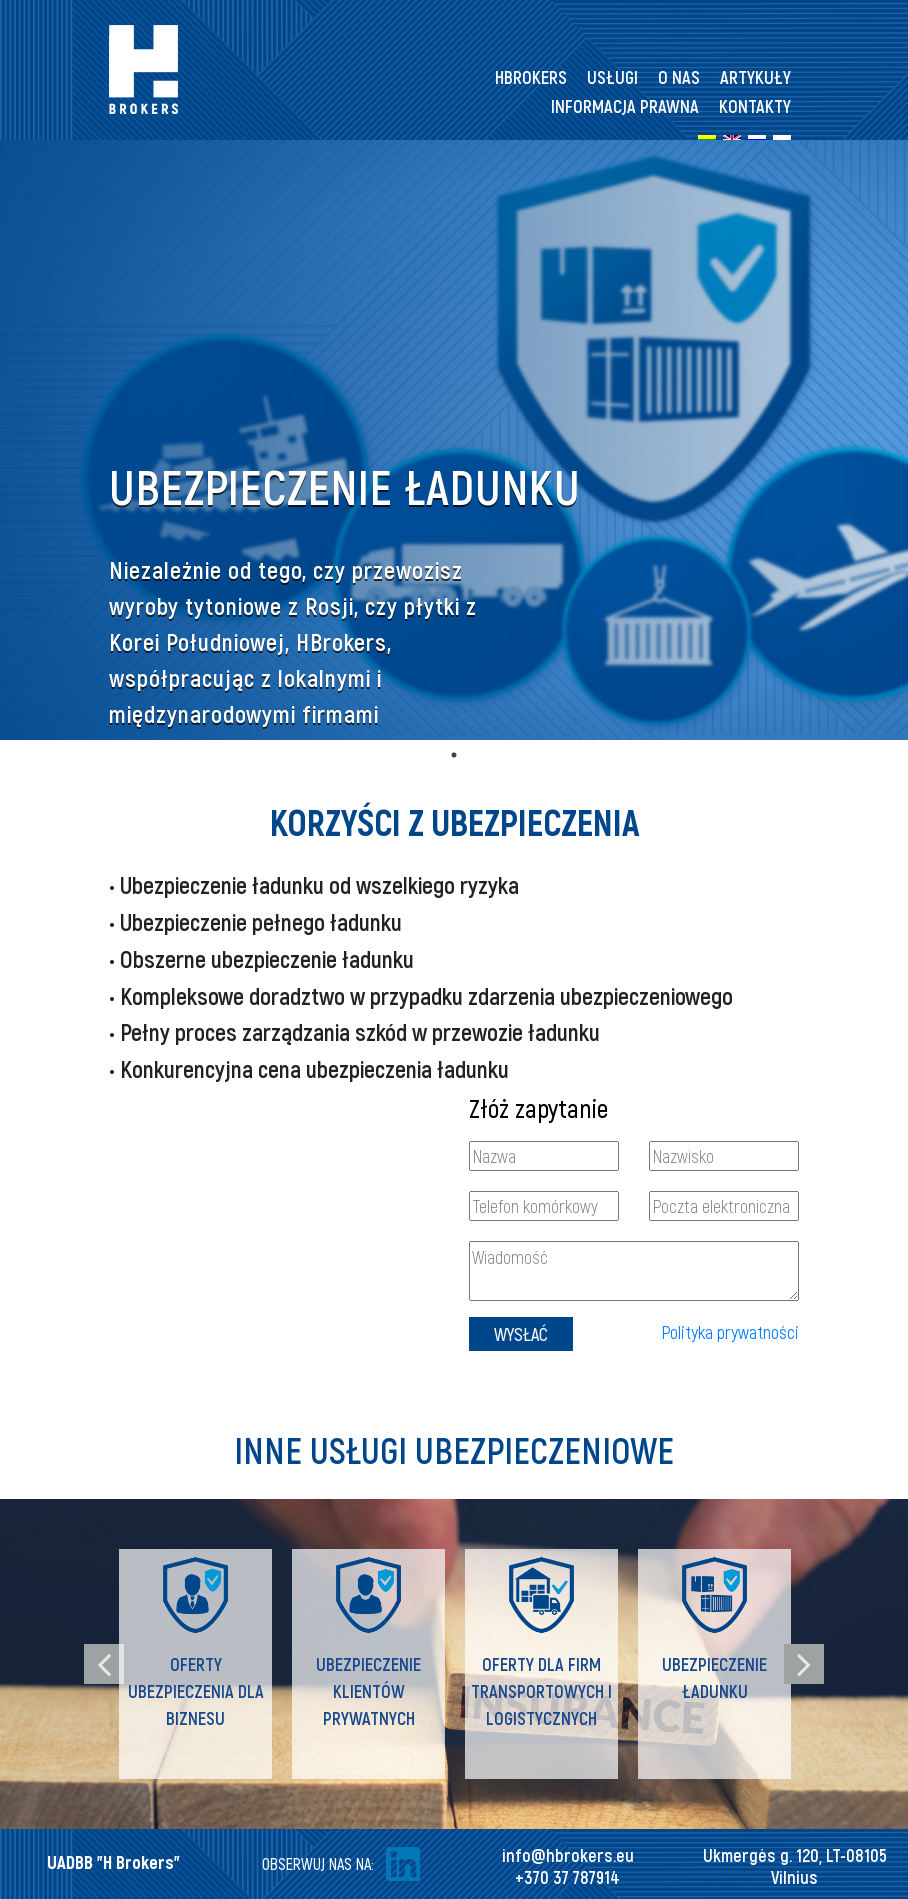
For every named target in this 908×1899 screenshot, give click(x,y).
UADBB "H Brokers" (113, 1862)
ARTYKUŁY (755, 77)
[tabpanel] (454, 440)
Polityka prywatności (730, 1332)
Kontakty (755, 106)
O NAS (679, 77)
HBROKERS (531, 77)
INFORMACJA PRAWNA (625, 106)
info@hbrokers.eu (568, 1855)
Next (804, 1664)
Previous (104, 1664)
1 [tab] (454, 755)
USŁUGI (612, 77)
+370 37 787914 (567, 1877)
